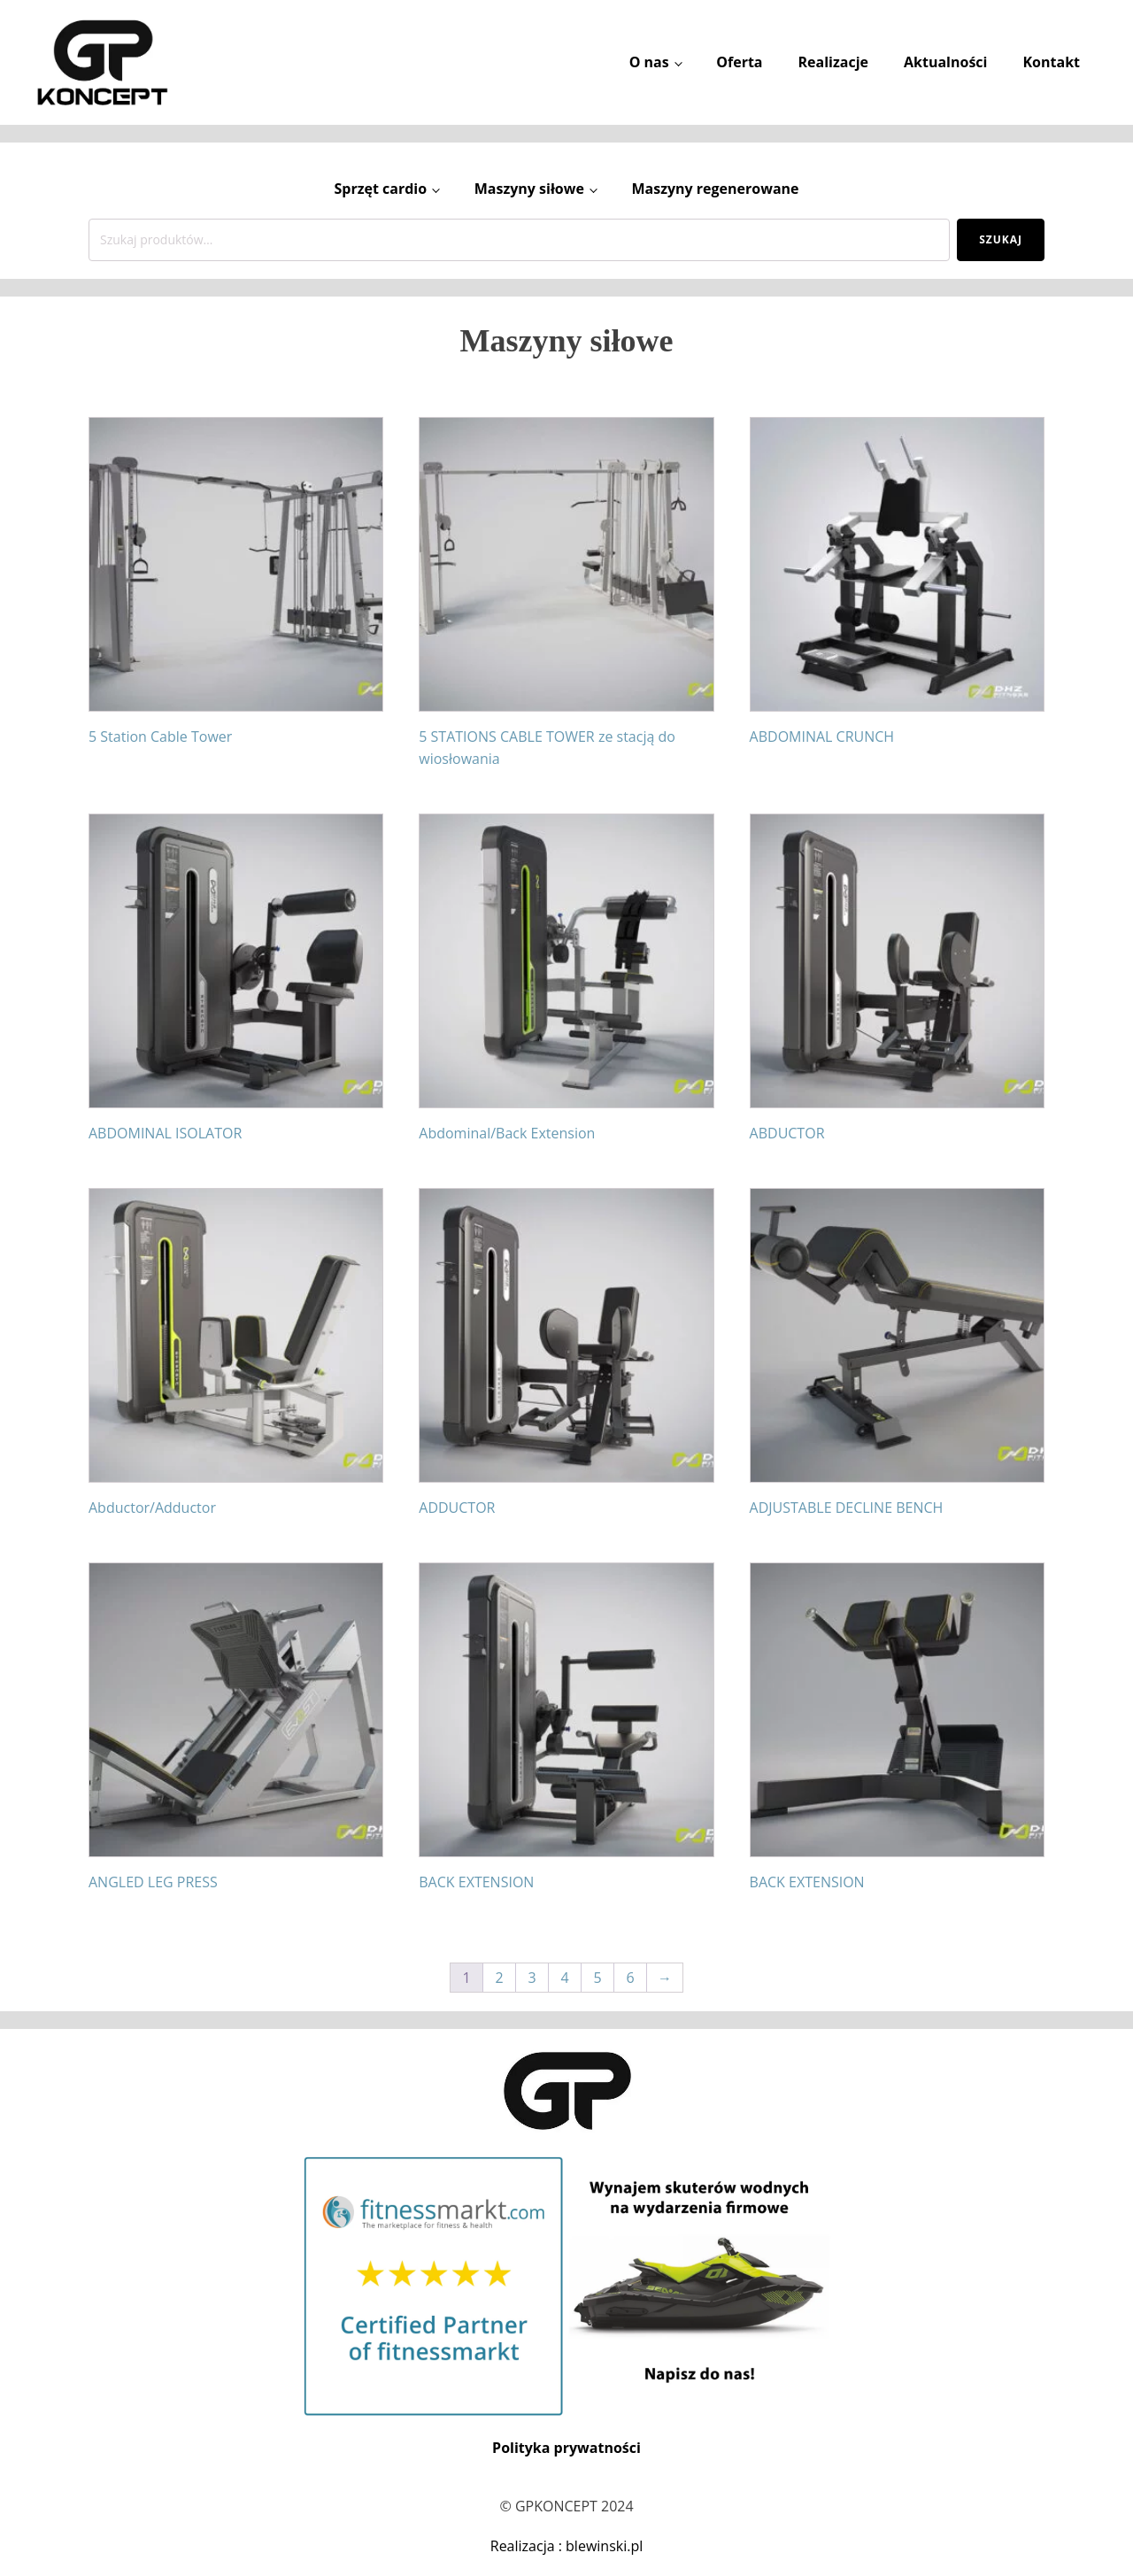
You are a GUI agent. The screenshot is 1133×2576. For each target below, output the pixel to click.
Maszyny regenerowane (714, 188)
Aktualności (945, 62)
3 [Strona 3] (532, 1977)
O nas (649, 62)
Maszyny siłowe (529, 188)
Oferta (739, 62)
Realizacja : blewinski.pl (567, 2546)
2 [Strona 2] (499, 1977)
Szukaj (1000, 239)
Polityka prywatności (566, 2447)
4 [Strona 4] (564, 1977)
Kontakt (1051, 62)
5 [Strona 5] (597, 1977)
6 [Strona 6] (630, 1977)
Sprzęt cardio (380, 188)
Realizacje (833, 62)
